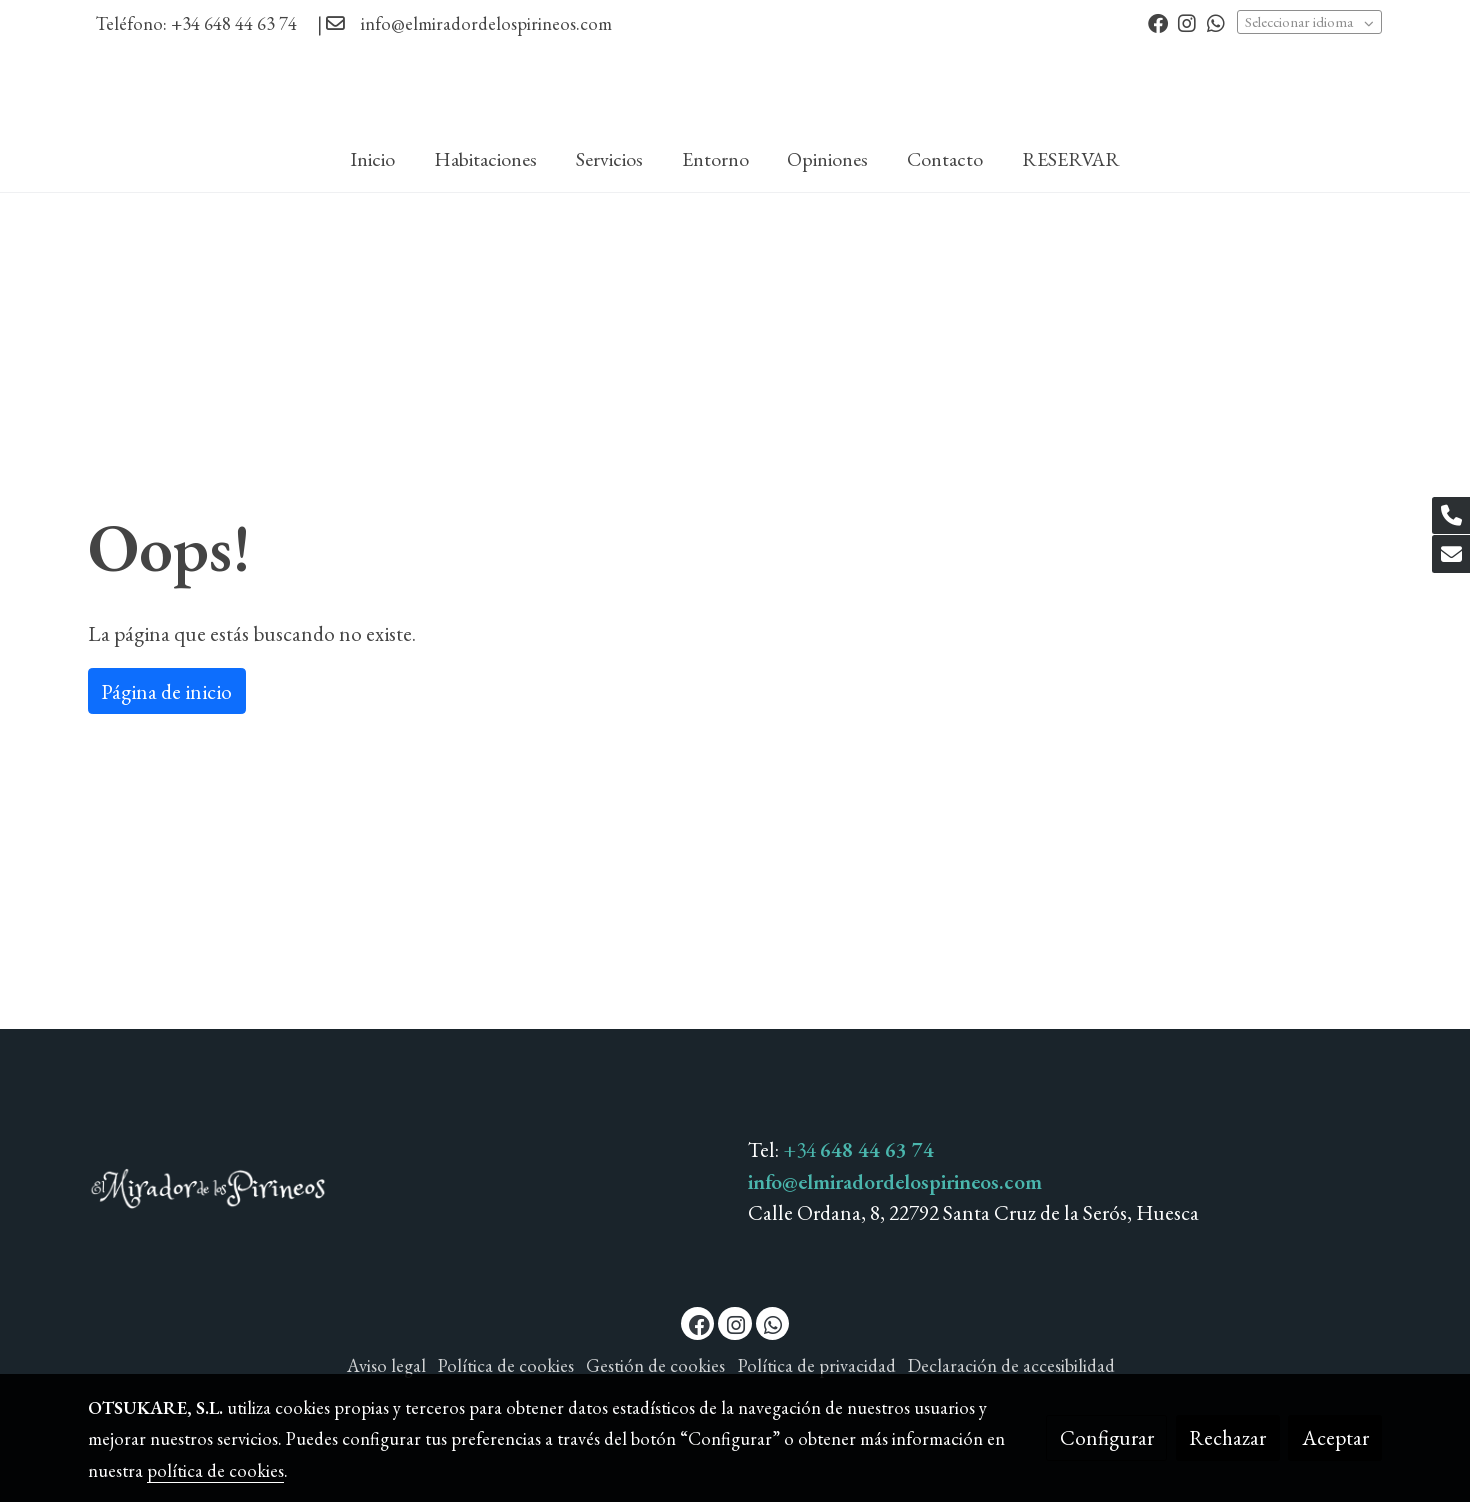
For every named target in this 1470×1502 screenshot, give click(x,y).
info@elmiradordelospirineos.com (486, 23)
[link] (735, 87)
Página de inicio (166, 691)
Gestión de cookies (655, 1365)
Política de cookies (506, 1365)
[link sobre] (405, 1192)
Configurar (1107, 1437)
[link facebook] (1158, 22)
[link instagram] (1187, 22)
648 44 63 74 (877, 1149)
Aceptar (1335, 1437)
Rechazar (1227, 1437)
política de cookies (215, 1470)
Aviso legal (386, 1365)
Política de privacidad (817, 1365)
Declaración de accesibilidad (1011, 1365)
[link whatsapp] (1216, 22)
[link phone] (1451, 516)
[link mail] (1451, 554)
